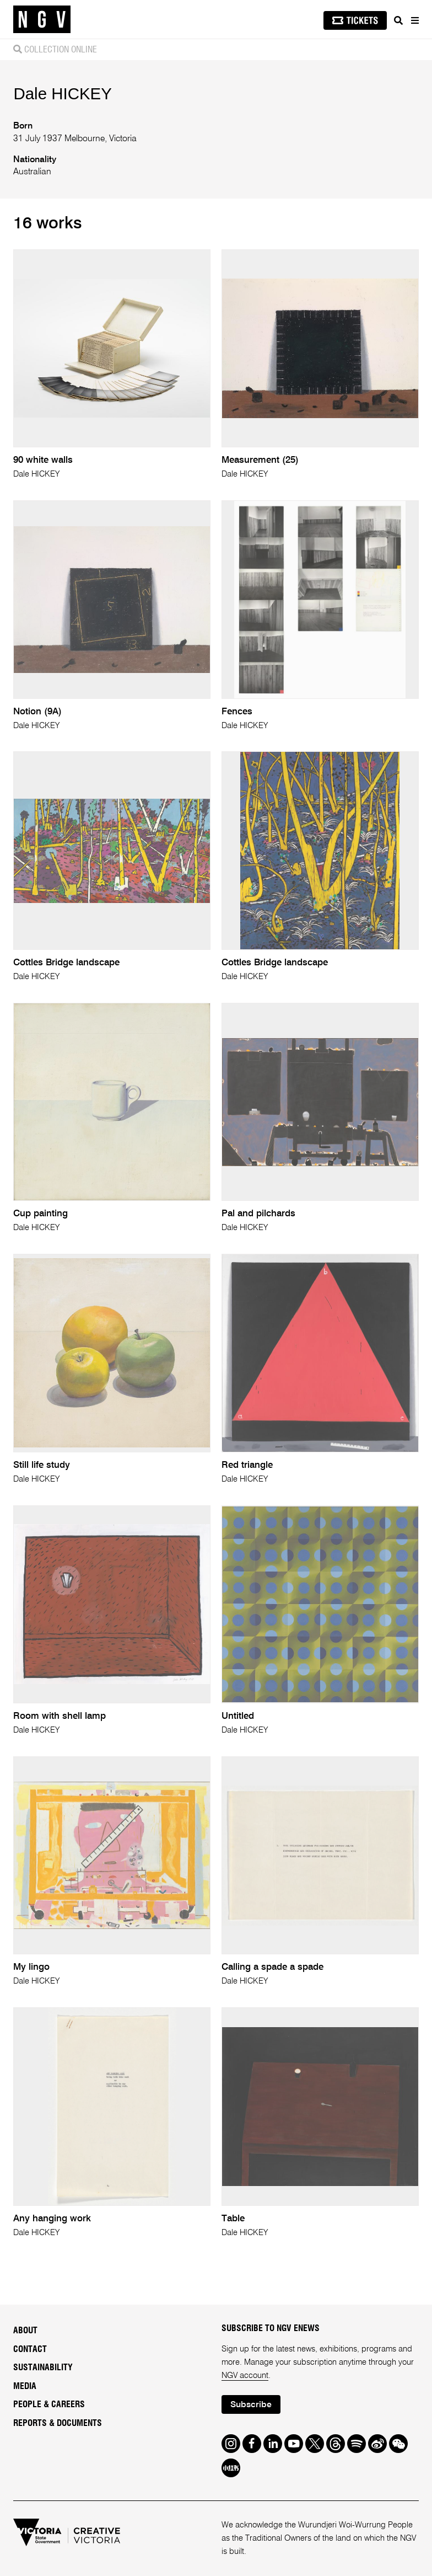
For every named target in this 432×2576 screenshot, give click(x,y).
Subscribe (251, 2405)
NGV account (245, 2375)
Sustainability (43, 2367)
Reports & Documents (57, 2423)
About (25, 2330)
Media (24, 2386)
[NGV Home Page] (42, 19)
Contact (30, 2349)
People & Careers (49, 2404)
